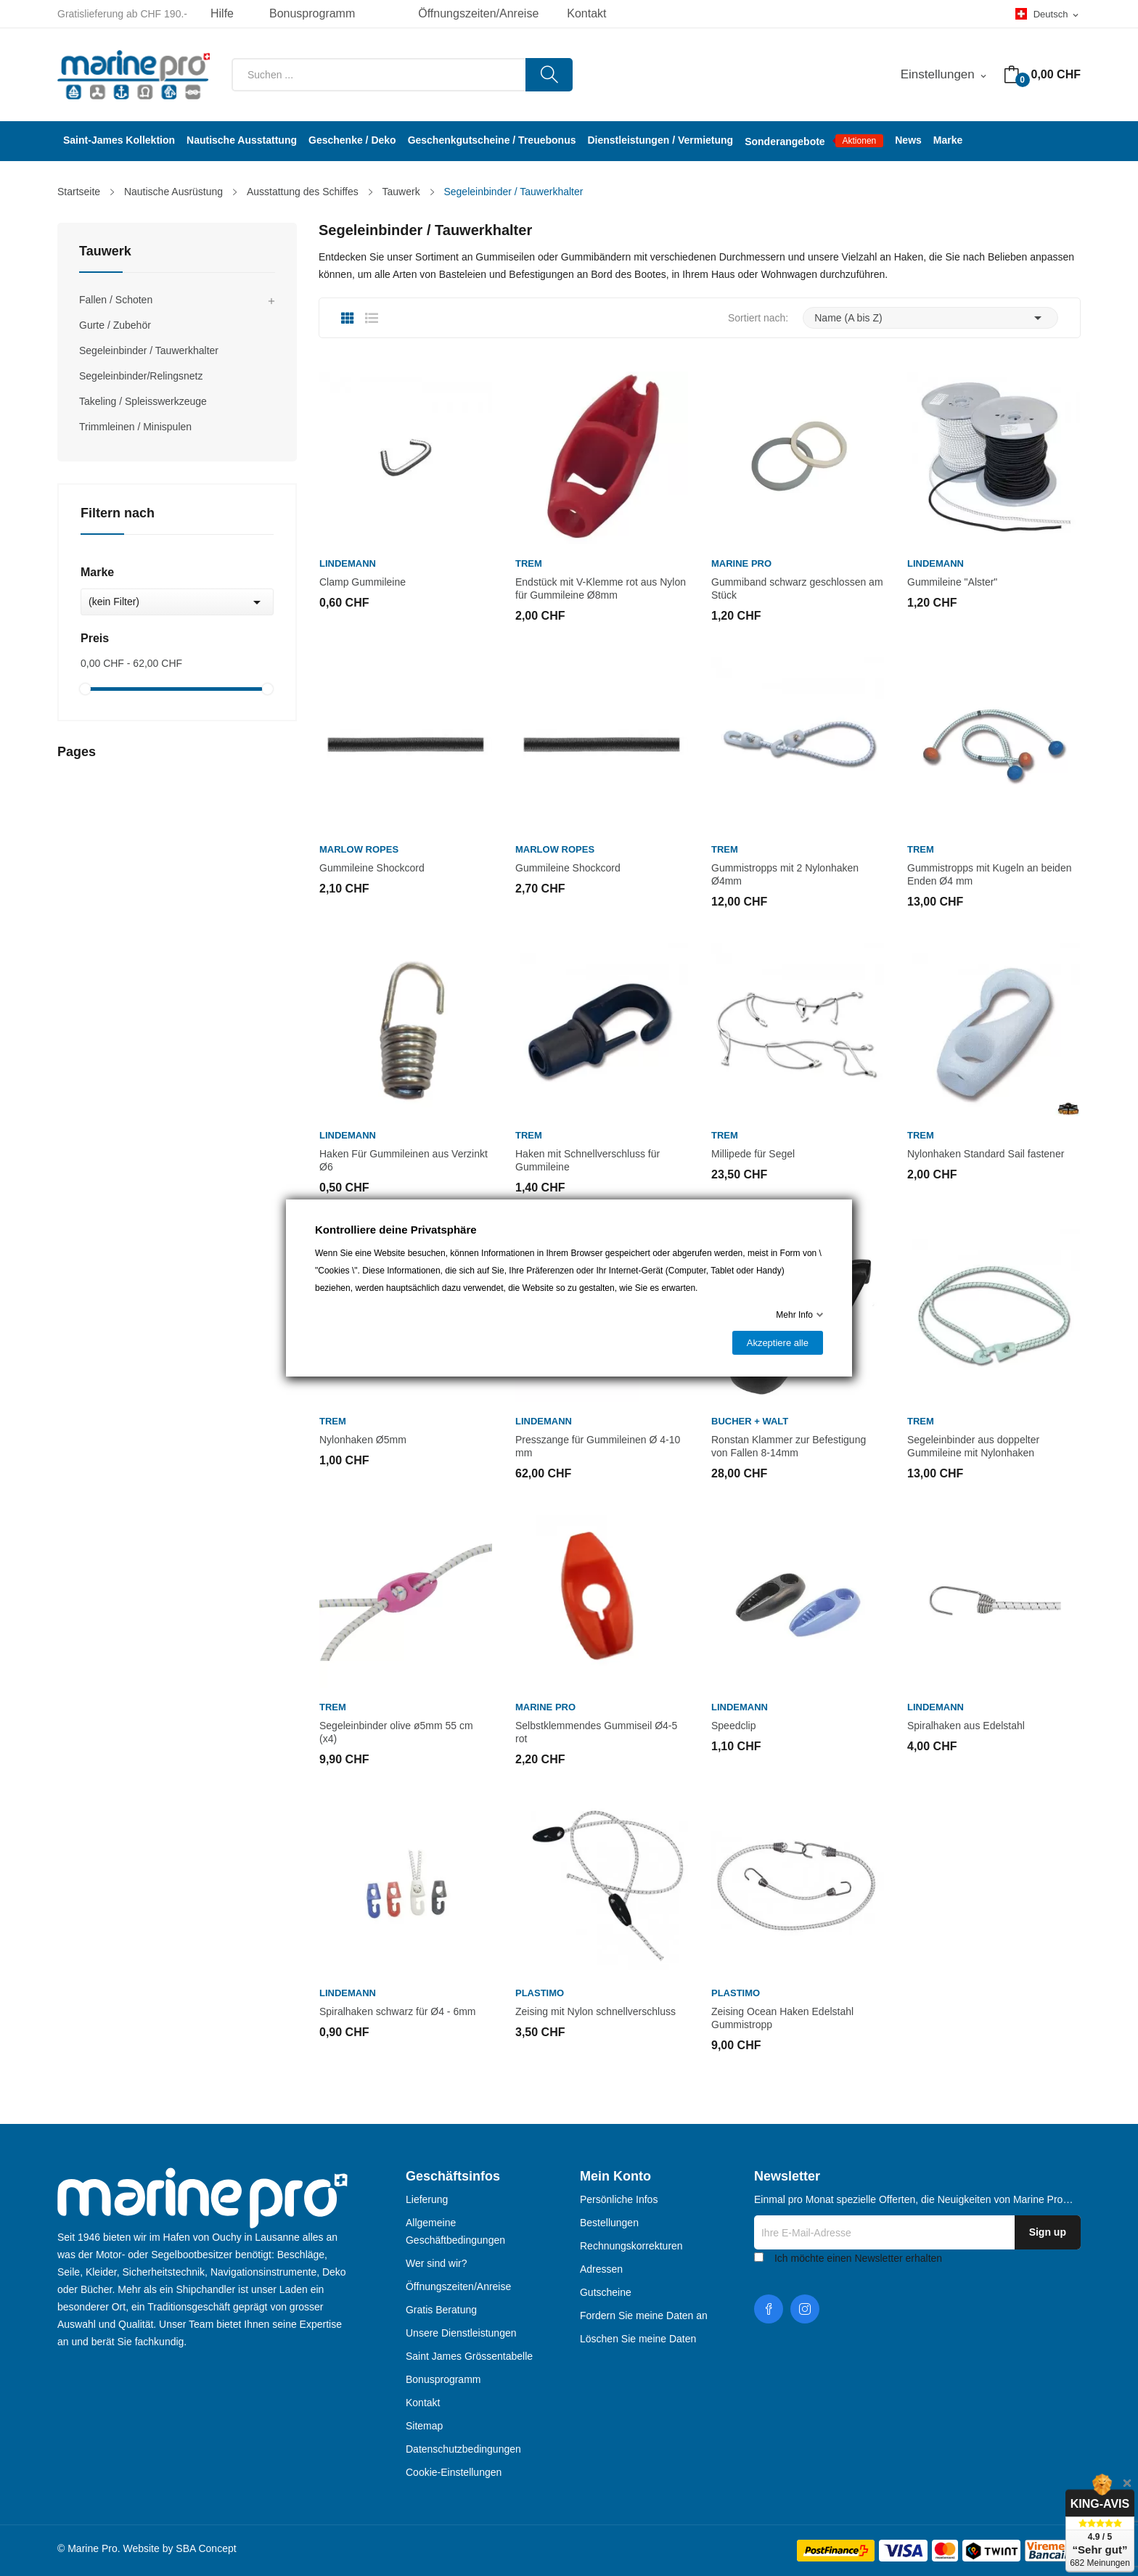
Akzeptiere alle (778, 1342)
